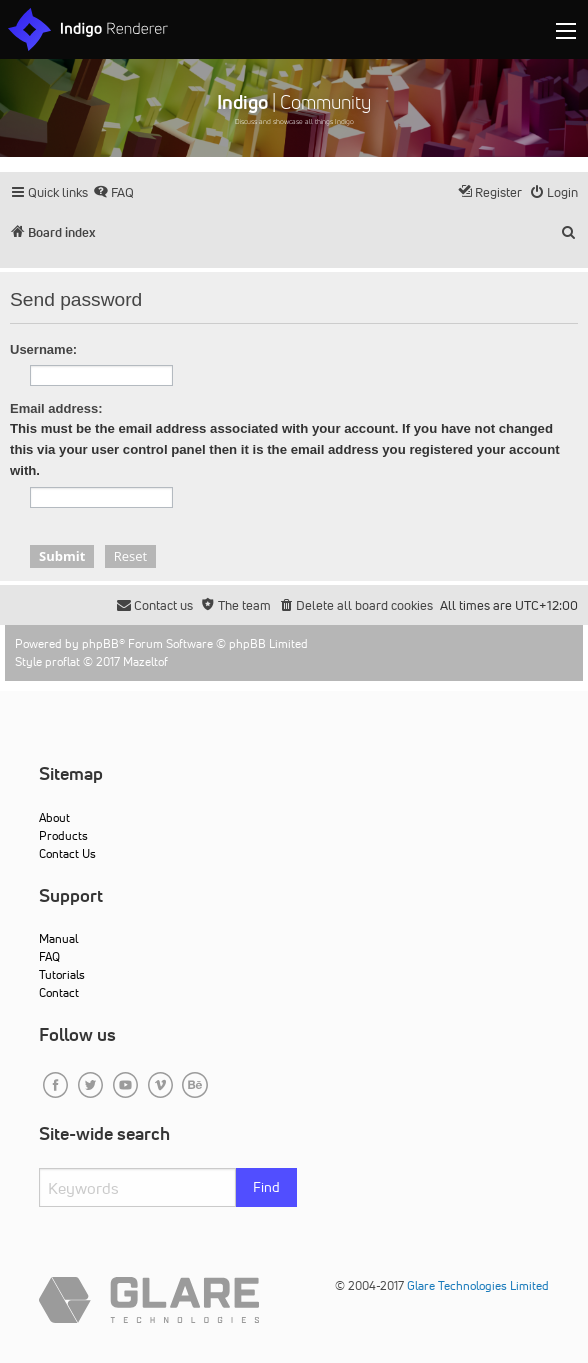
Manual (58, 938)
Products (63, 835)
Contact (59, 992)
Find (266, 1187)
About (54, 817)
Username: (43, 349)
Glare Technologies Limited (478, 1285)
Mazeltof (145, 661)
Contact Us (67, 853)
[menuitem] (113, 192)
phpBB (100, 643)
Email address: (56, 408)
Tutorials (62, 974)
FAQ (49, 956)
